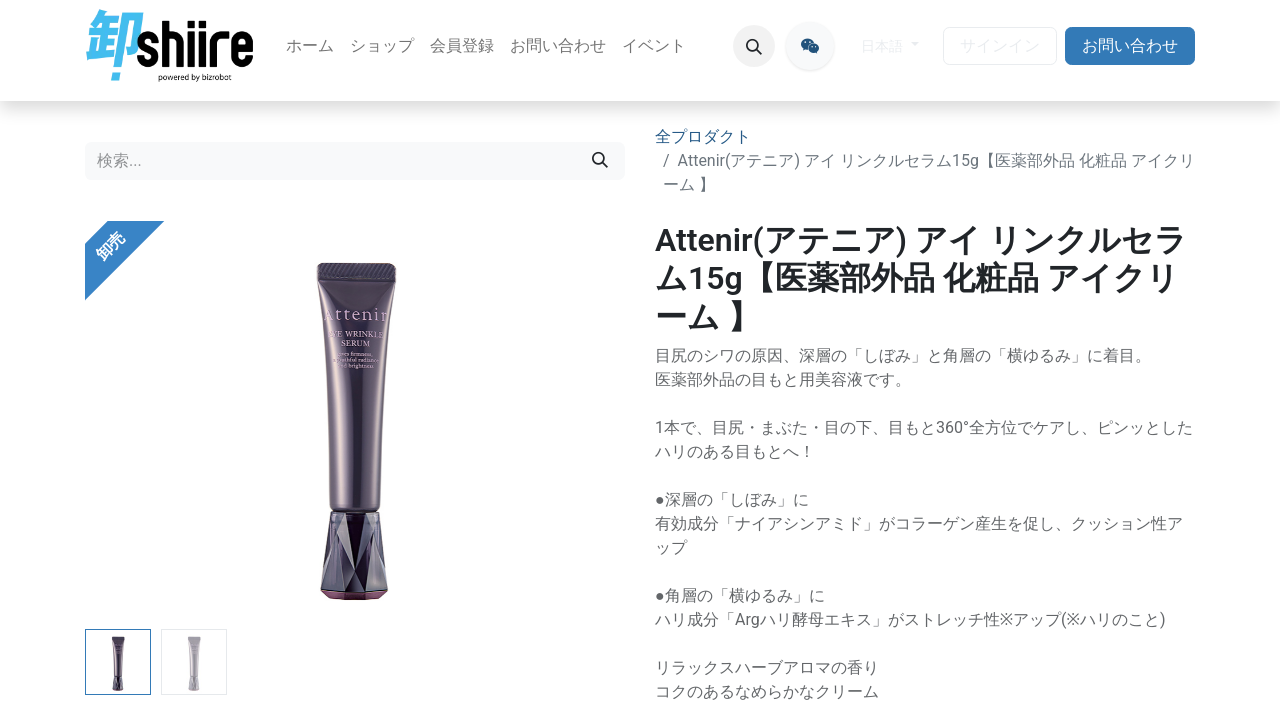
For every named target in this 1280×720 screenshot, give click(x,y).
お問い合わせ (1130, 45)
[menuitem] (310, 46)
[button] (754, 46)
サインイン (1000, 45)
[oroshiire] (810, 46)
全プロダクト (703, 136)
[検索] (600, 161)
